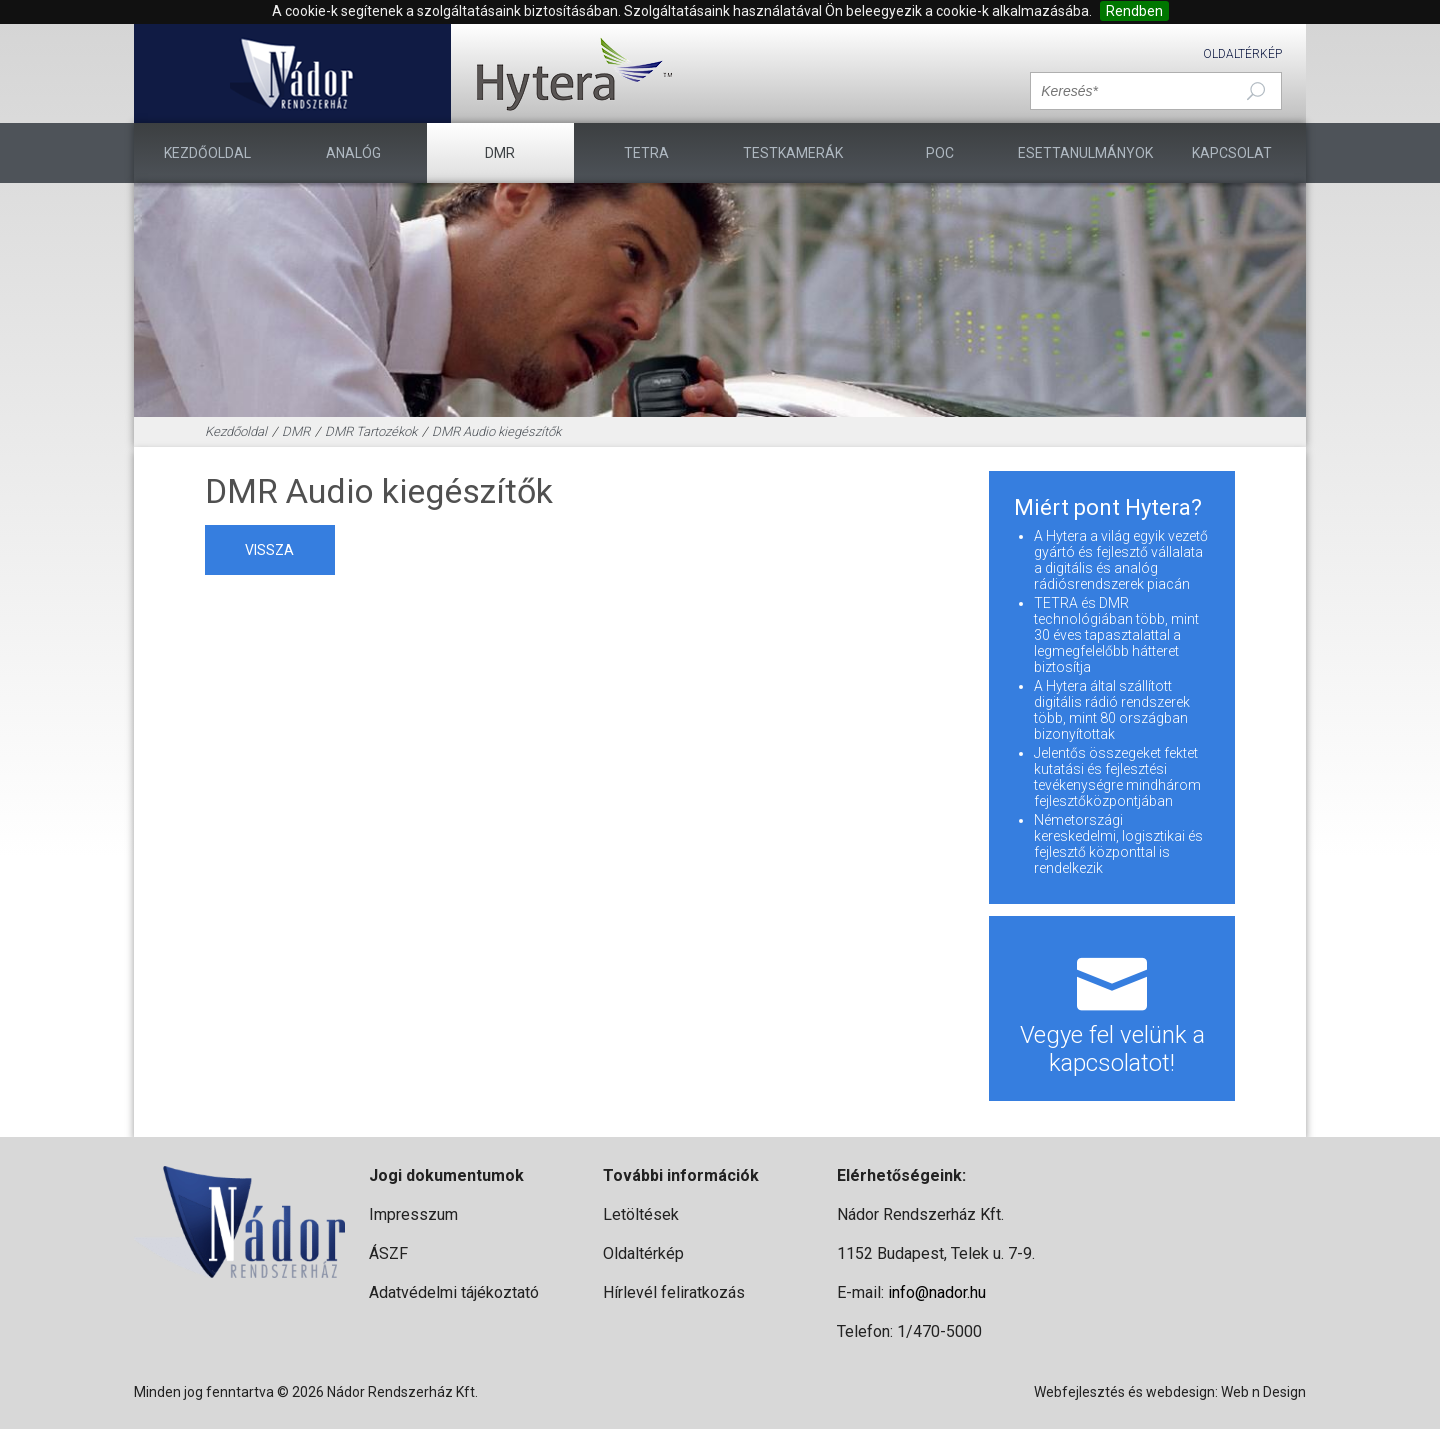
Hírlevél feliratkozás (674, 1292)
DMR (500, 153)
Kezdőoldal (207, 153)
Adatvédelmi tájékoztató (454, 1292)
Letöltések (641, 1214)
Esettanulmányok (1085, 153)
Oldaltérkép (1242, 54)
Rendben (1134, 11)
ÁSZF (388, 1253)
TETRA (646, 153)
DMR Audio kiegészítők (496, 431)
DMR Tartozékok (371, 431)
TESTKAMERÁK (793, 153)
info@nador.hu (937, 1292)
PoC (940, 153)
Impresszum (413, 1214)
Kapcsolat (1232, 153)
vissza (269, 550)
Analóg (353, 153)
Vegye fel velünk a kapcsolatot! (1112, 1009)
